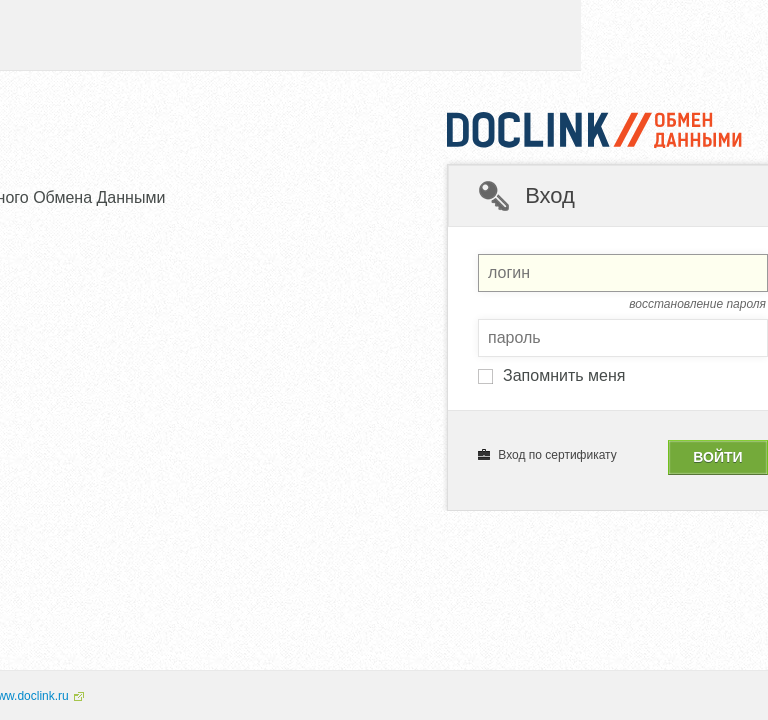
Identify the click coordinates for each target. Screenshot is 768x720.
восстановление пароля (697, 304)
